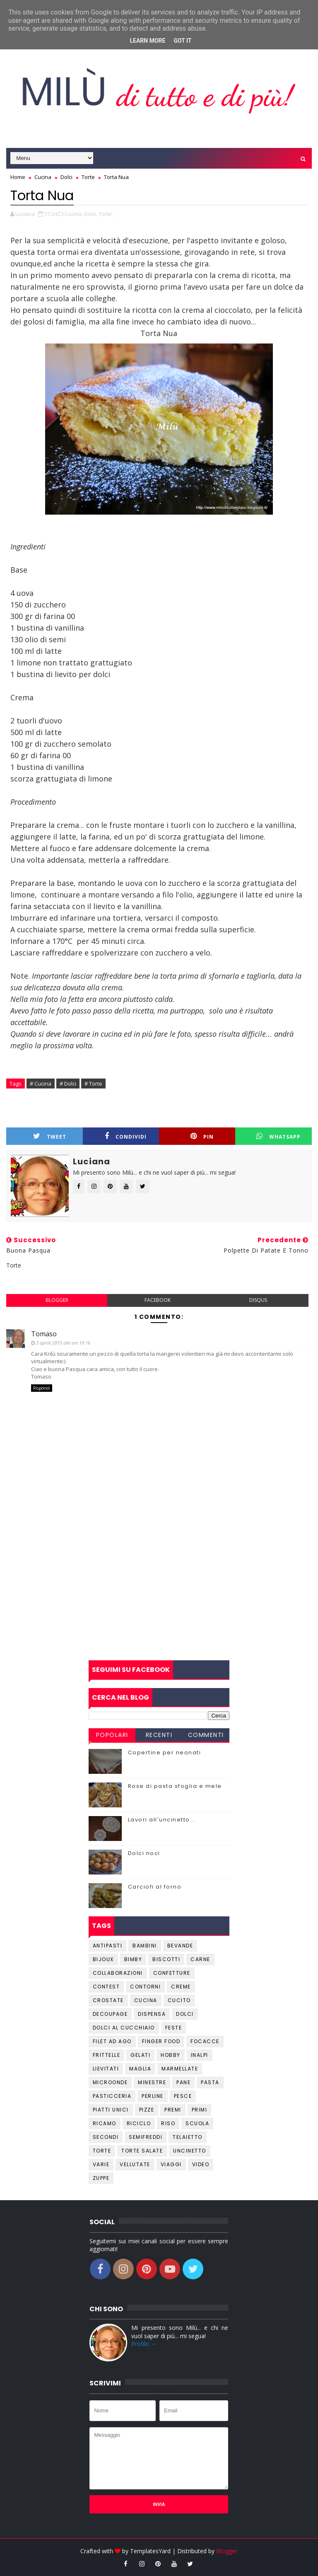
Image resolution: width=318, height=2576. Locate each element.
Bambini (144, 1945)
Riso (168, 2123)
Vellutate (135, 2164)
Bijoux (103, 1959)
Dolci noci (144, 1853)
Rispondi (41, 1388)
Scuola (197, 2123)
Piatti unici (111, 2109)
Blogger (226, 2551)
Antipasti (108, 1945)
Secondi (106, 2137)
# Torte (93, 1083)
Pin (202, 1136)
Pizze (146, 2109)
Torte (102, 2150)
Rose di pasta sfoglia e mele (175, 1786)
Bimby (133, 1959)
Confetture (171, 1972)
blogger (57, 1300)
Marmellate (179, 2068)
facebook (158, 1300)
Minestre (152, 2082)
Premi (172, 2109)
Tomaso (44, 1333)
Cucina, (74, 214)
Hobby (171, 2054)
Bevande (180, 1945)
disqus (258, 1300)
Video (201, 2164)
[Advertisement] (159, 1594)
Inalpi (199, 2054)
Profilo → (144, 2344)
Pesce (183, 2096)
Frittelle (106, 2054)
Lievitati (106, 2068)
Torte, (106, 214)
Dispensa (152, 2013)
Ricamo (104, 2123)
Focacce (204, 2041)
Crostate (108, 2000)
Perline (153, 2096)
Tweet (49, 1136)
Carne (200, 1959)
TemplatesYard (150, 2551)
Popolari (112, 1735)
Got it (182, 40)
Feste (173, 2027)
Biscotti (166, 1959)
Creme (181, 1986)
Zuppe (101, 2178)
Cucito (179, 2000)
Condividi (126, 1136)
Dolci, (90, 214)
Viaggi (171, 2164)
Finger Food (161, 2041)
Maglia (140, 2068)
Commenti (206, 1735)
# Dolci (68, 1083)
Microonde (110, 2082)
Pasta (210, 2082)
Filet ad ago (112, 2041)
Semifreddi (145, 2137)
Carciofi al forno (155, 1887)
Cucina (145, 2000)
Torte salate (142, 2150)
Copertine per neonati (164, 1752)
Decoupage (110, 2013)
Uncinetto (189, 2150)
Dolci (185, 2013)
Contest (106, 1986)
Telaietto (187, 2137)
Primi (199, 2109)
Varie (101, 2164)
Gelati (140, 2054)
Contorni (145, 1986)
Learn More (147, 40)
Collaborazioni (118, 1972)
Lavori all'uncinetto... (162, 1820)
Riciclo (139, 2123)
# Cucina (40, 1083)
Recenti (159, 1735)
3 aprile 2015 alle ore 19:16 (63, 1343)
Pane (183, 2082)
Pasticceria (112, 2096)
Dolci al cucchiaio (124, 2027)
